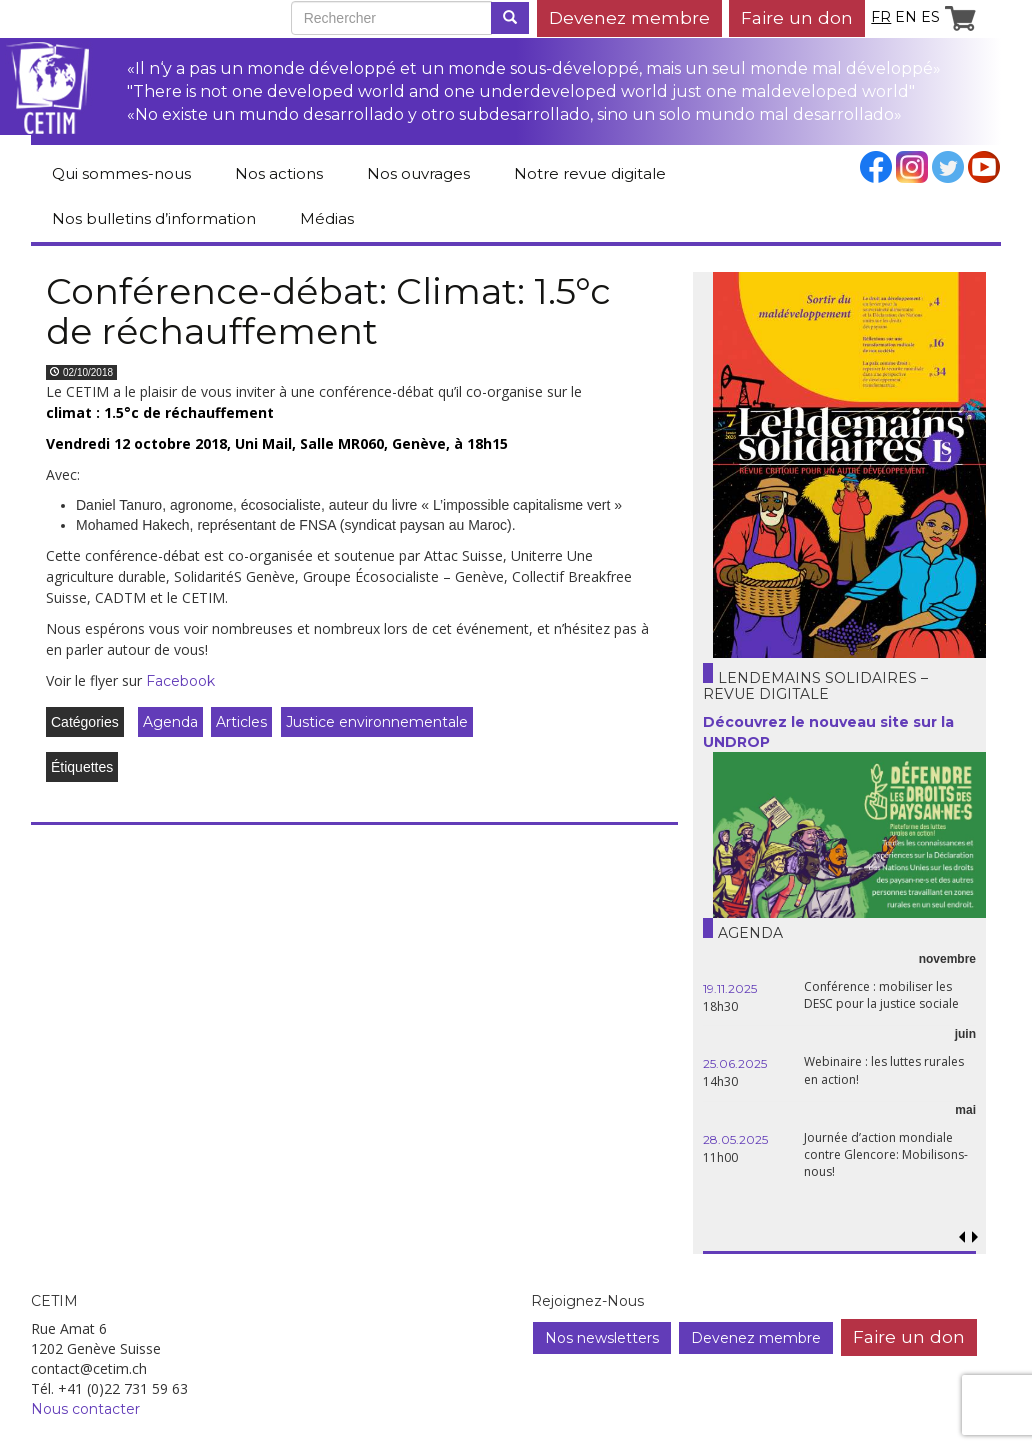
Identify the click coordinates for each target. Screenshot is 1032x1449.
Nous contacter (85, 1409)
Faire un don (797, 17)
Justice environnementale (377, 722)
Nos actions (279, 173)
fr (881, 17)
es (930, 17)
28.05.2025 (735, 1139)
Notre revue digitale (590, 173)
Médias (327, 218)
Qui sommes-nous (121, 173)
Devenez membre (629, 17)
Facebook (180, 681)
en (906, 17)
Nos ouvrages (418, 173)
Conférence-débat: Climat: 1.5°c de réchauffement (328, 311)
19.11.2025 (730, 988)
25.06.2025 (735, 1063)
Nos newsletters (602, 1338)
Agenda (170, 722)
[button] (975, 1237)
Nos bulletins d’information (154, 218)
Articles (241, 722)
